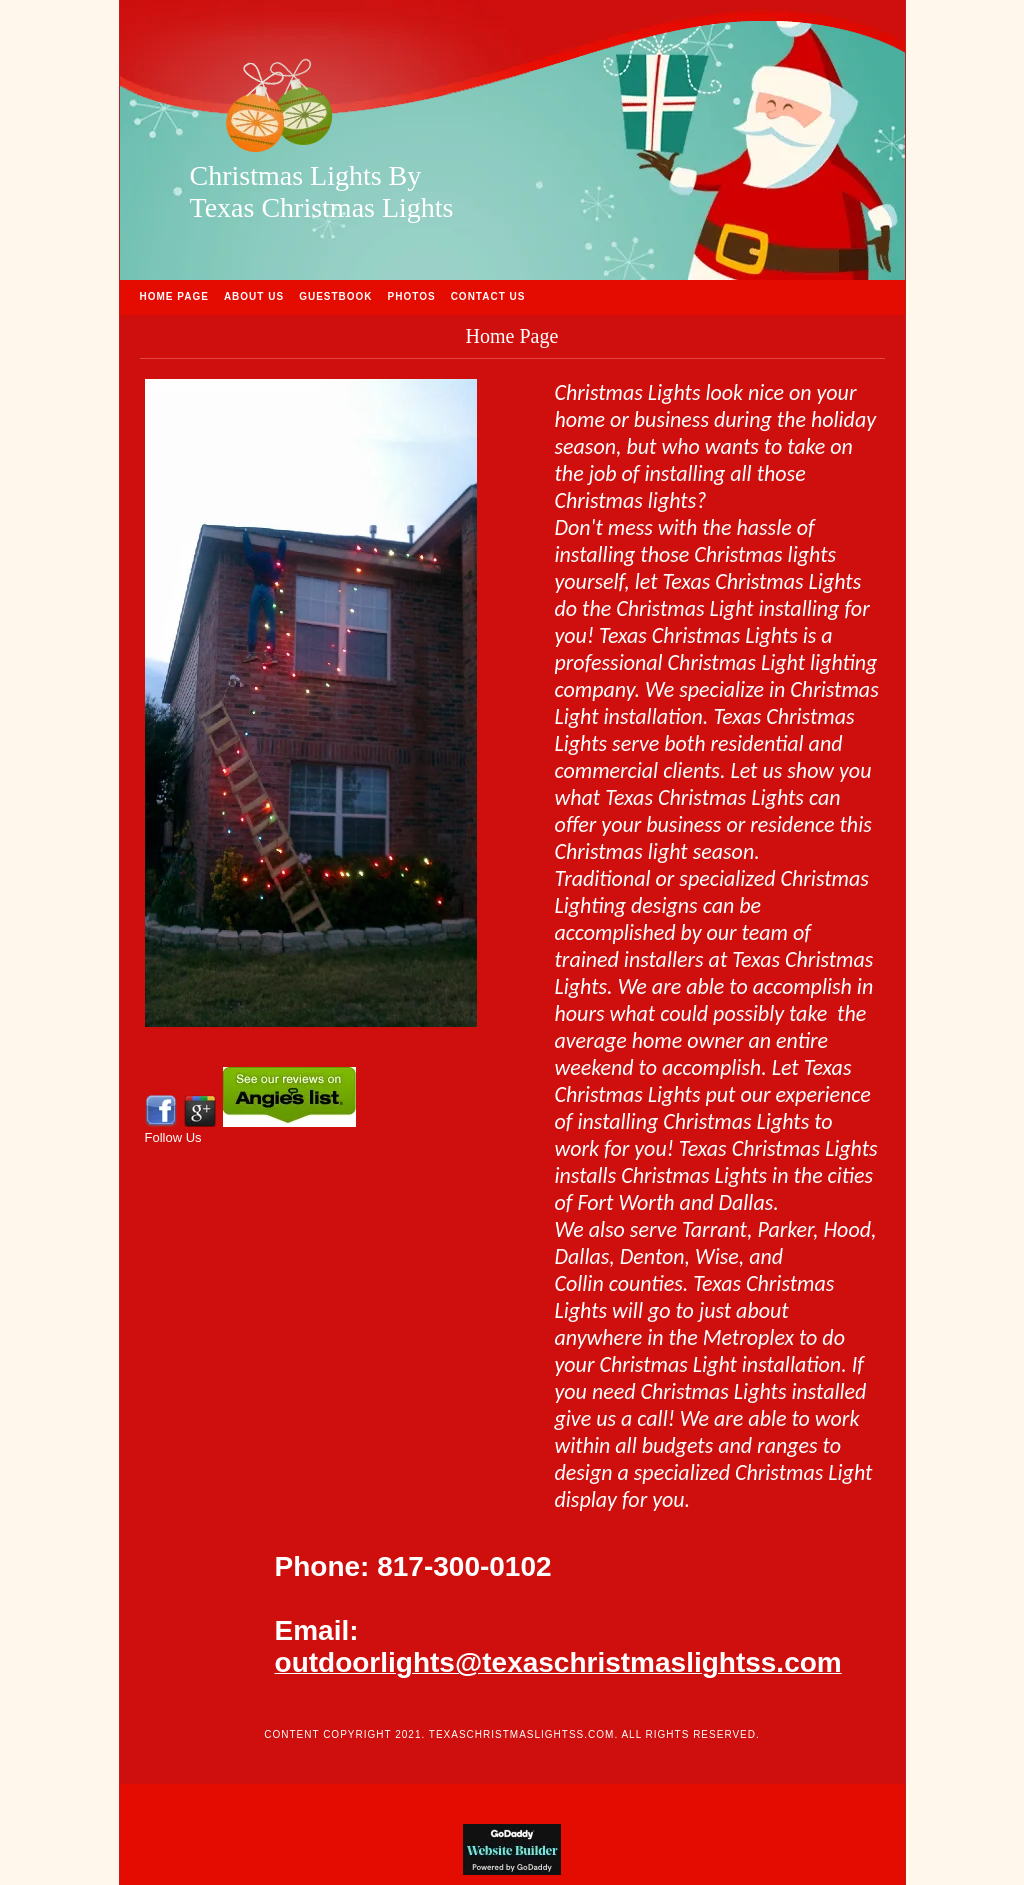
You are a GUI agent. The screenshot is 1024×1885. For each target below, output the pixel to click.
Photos (412, 296)
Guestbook (335, 296)
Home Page (174, 296)
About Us (254, 296)
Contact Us (488, 296)
